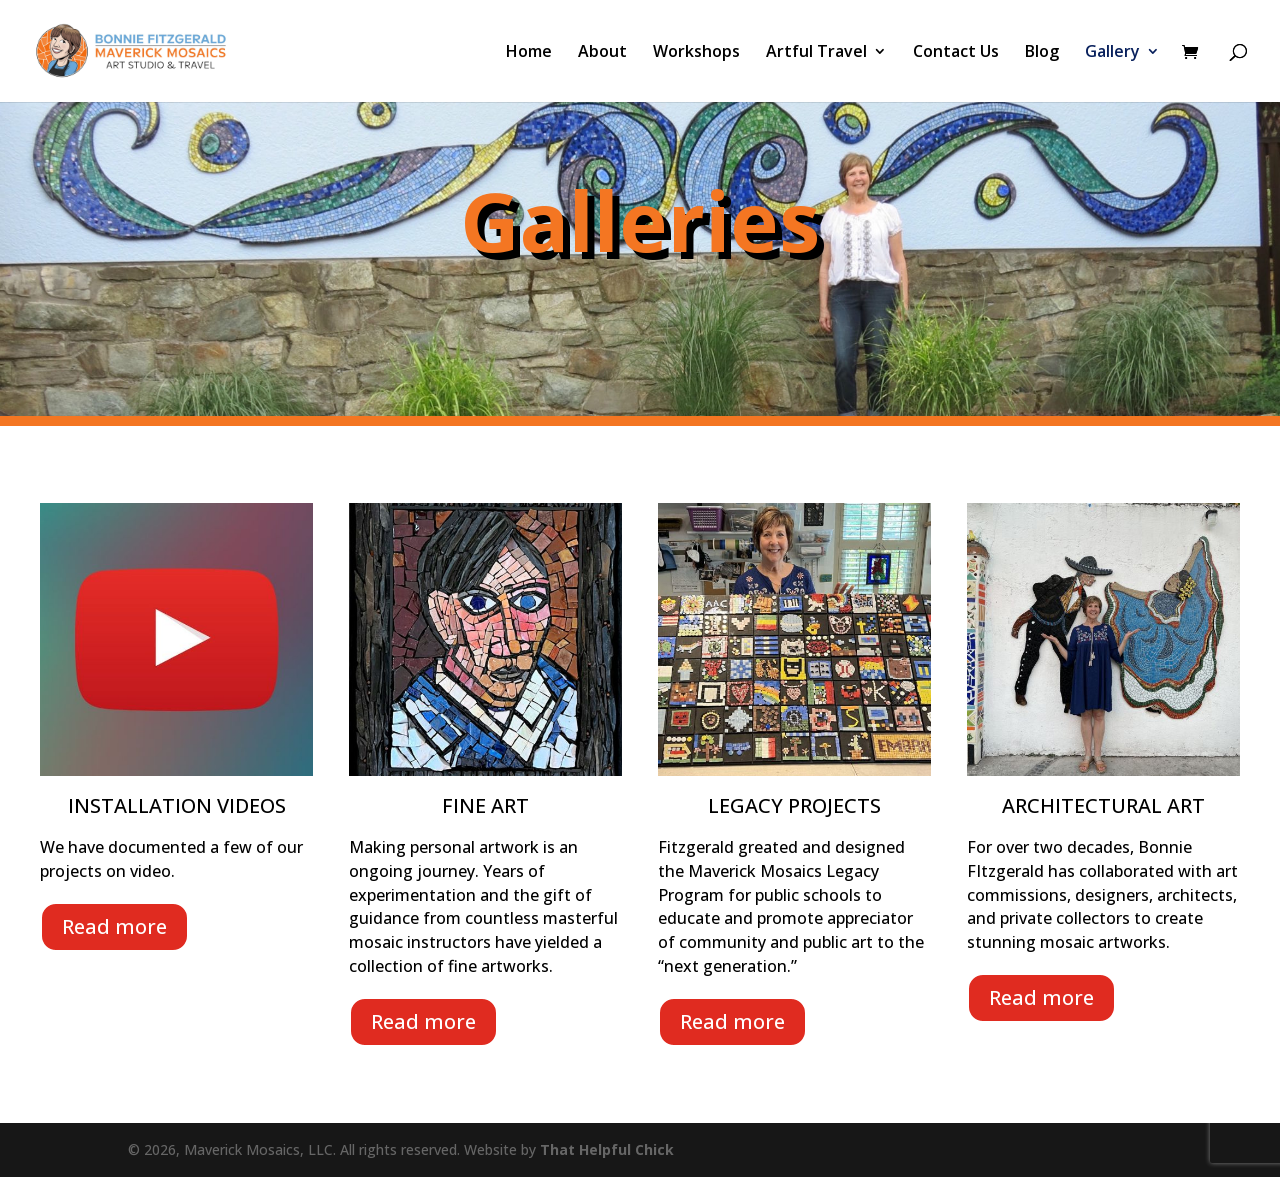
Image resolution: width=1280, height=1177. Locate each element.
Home (529, 53)
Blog (1042, 53)
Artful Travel (816, 53)
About (602, 53)
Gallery (1112, 53)
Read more (114, 926)
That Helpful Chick (607, 1149)
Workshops (696, 53)
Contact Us (956, 53)
